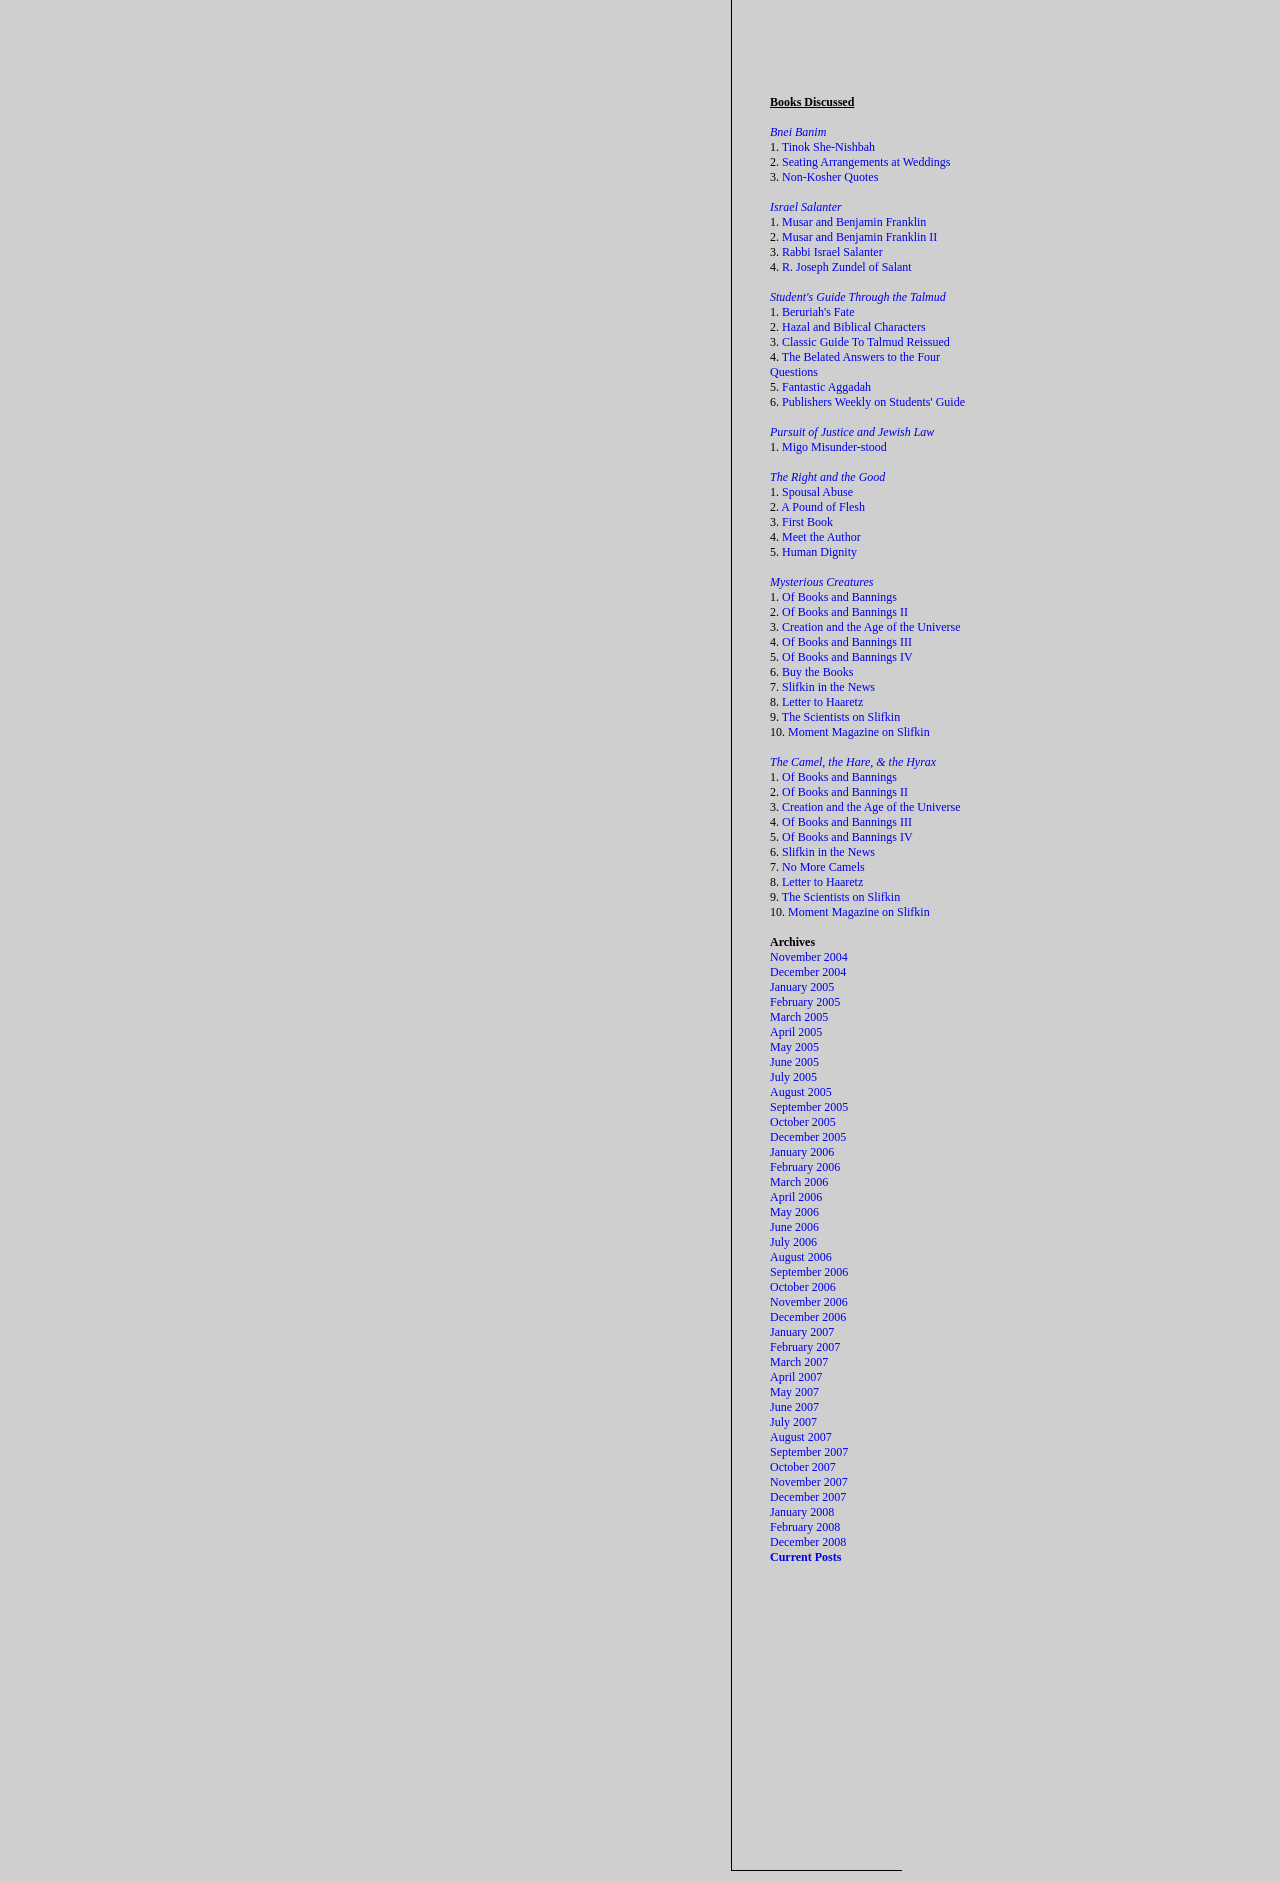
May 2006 (794, 1212)
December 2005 (808, 1137)
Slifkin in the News (828, 687)
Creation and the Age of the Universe (871, 627)
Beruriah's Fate (818, 312)
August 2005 (801, 1092)
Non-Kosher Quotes (830, 177)
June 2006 (794, 1227)
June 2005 (794, 1062)
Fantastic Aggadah (826, 387)
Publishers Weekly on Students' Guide (873, 402)
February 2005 (805, 1002)
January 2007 (802, 1332)
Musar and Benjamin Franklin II (859, 237)
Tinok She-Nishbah (828, 147)
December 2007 (808, 1497)
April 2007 (796, 1377)
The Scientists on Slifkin (841, 717)
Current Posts (805, 1557)
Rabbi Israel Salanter (832, 252)
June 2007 (794, 1407)
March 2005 (799, 1017)
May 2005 (794, 1047)
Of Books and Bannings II (845, 612)
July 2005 (793, 1077)
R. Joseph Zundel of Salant (847, 267)
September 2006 (809, 1272)
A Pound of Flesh (823, 507)
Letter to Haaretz (822, 702)
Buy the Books (817, 672)
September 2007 (809, 1452)
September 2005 (809, 1107)
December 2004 (808, 972)
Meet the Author (821, 537)
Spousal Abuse (817, 492)
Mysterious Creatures (821, 582)
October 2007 (803, 1467)
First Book (807, 522)
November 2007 (809, 1482)
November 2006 (809, 1302)
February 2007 (805, 1347)
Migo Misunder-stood (834, 447)
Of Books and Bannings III (847, 642)
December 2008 (808, 1542)
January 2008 (802, 1512)
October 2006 (803, 1287)
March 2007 (799, 1362)
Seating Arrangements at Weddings (866, 162)
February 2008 (805, 1527)
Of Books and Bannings (839, 597)
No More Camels (823, 867)
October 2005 (803, 1122)
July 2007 (793, 1422)
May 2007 (794, 1392)
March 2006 (799, 1182)
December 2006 (808, 1317)
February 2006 (805, 1167)
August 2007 (801, 1437)
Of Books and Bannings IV (847, 657)
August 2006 (801, 1257)
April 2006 (796, 1197)
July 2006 (793, 1242)
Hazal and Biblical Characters (854, 327)
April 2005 (796, 1032)
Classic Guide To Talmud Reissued (866, 342)
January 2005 (802, 987)
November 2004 (809, 957)
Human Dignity (819, 552)
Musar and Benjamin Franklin (854, 222)
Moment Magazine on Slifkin (859, 732)
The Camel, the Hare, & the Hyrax (853, 762)
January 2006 (802, 1152)
